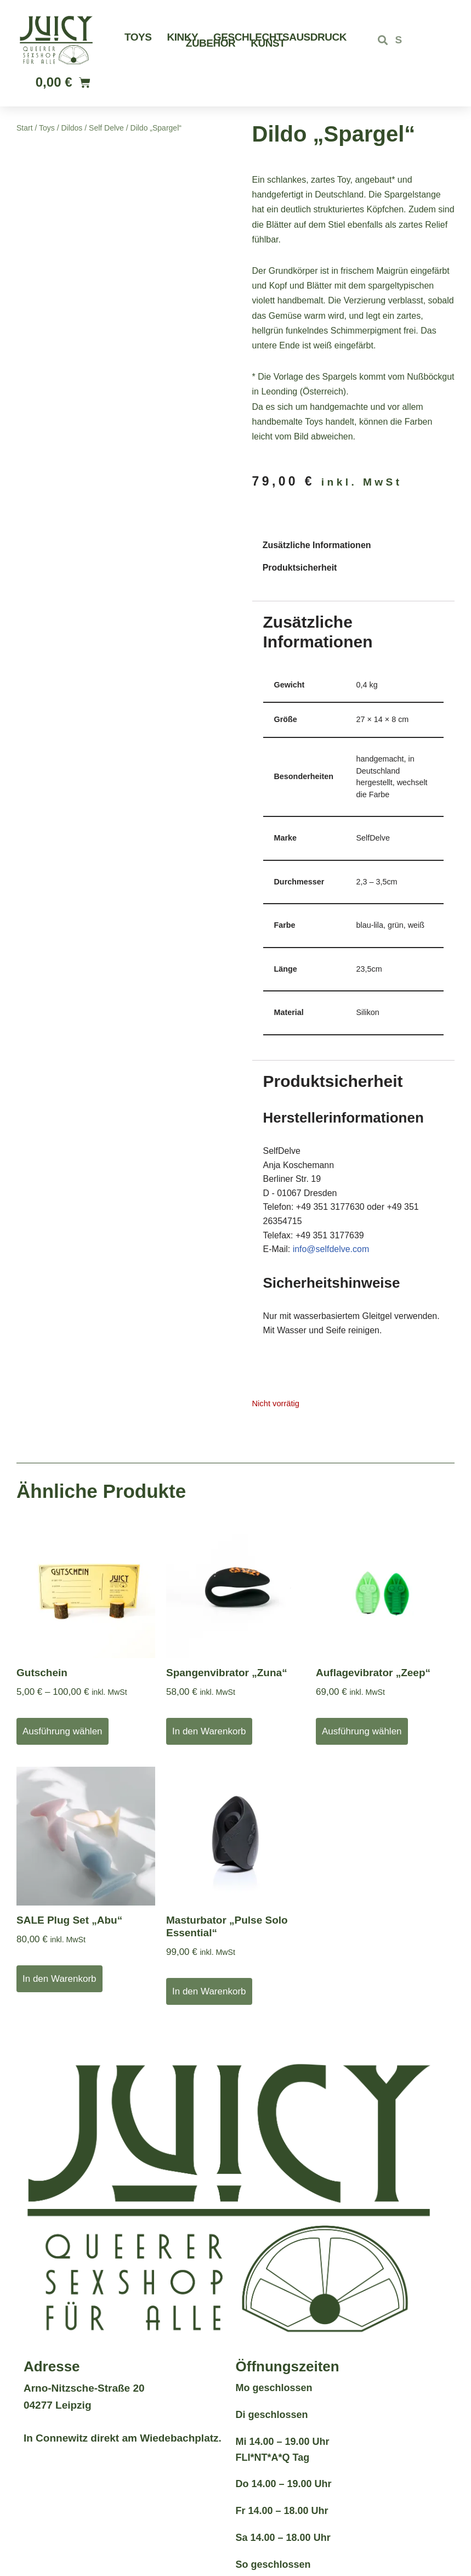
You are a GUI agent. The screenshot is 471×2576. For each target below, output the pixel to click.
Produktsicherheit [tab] (300, 567)
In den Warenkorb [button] (209, 1732)
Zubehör (210, 43)
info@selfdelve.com (331, 1249)
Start (24, 127)
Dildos (71, 127)
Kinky (182, 37)
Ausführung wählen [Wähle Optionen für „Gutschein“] (62, 1732)
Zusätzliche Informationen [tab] (317, 545)
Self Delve (106, 127)
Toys (137, 37)
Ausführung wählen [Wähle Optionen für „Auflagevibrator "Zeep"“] (362, 1732)
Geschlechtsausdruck (280, 37)
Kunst (268, 43)
